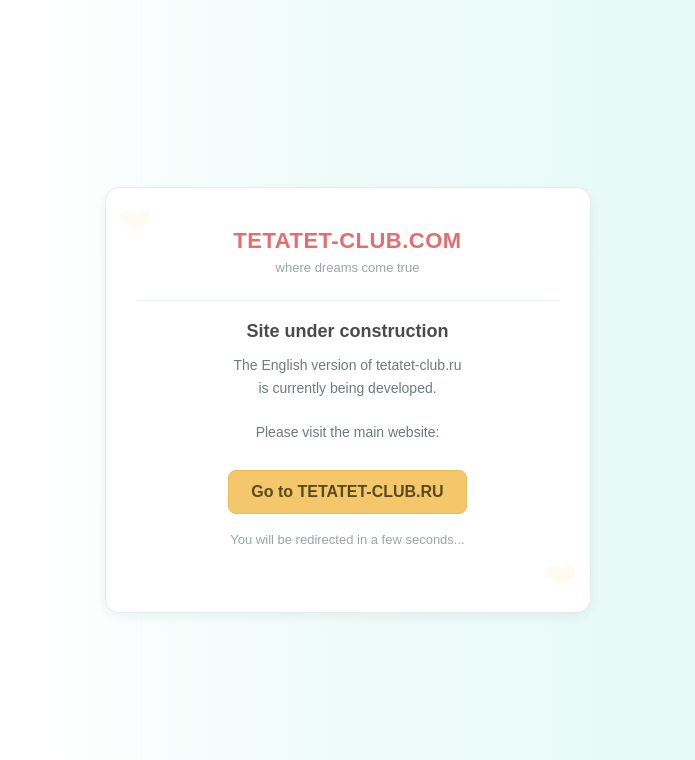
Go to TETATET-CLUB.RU (347, 491)
